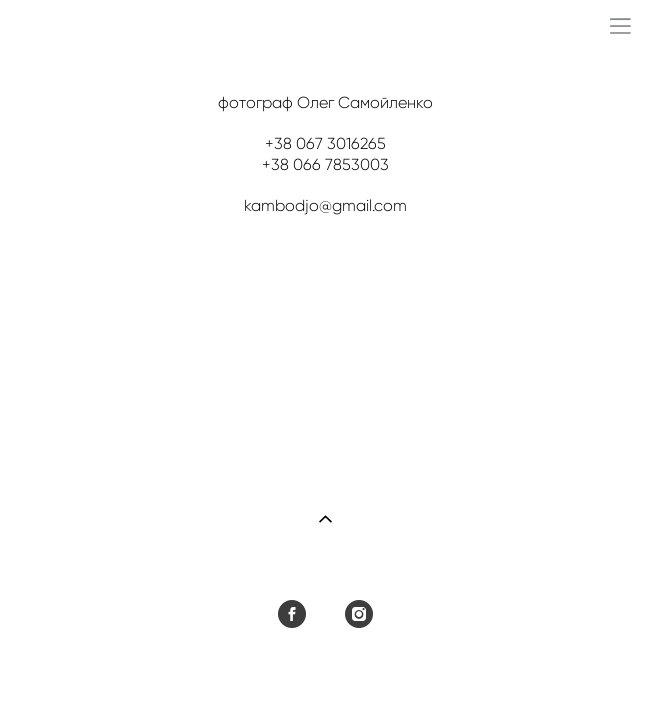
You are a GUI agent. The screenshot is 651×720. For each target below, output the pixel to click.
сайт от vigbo (325, 673)
